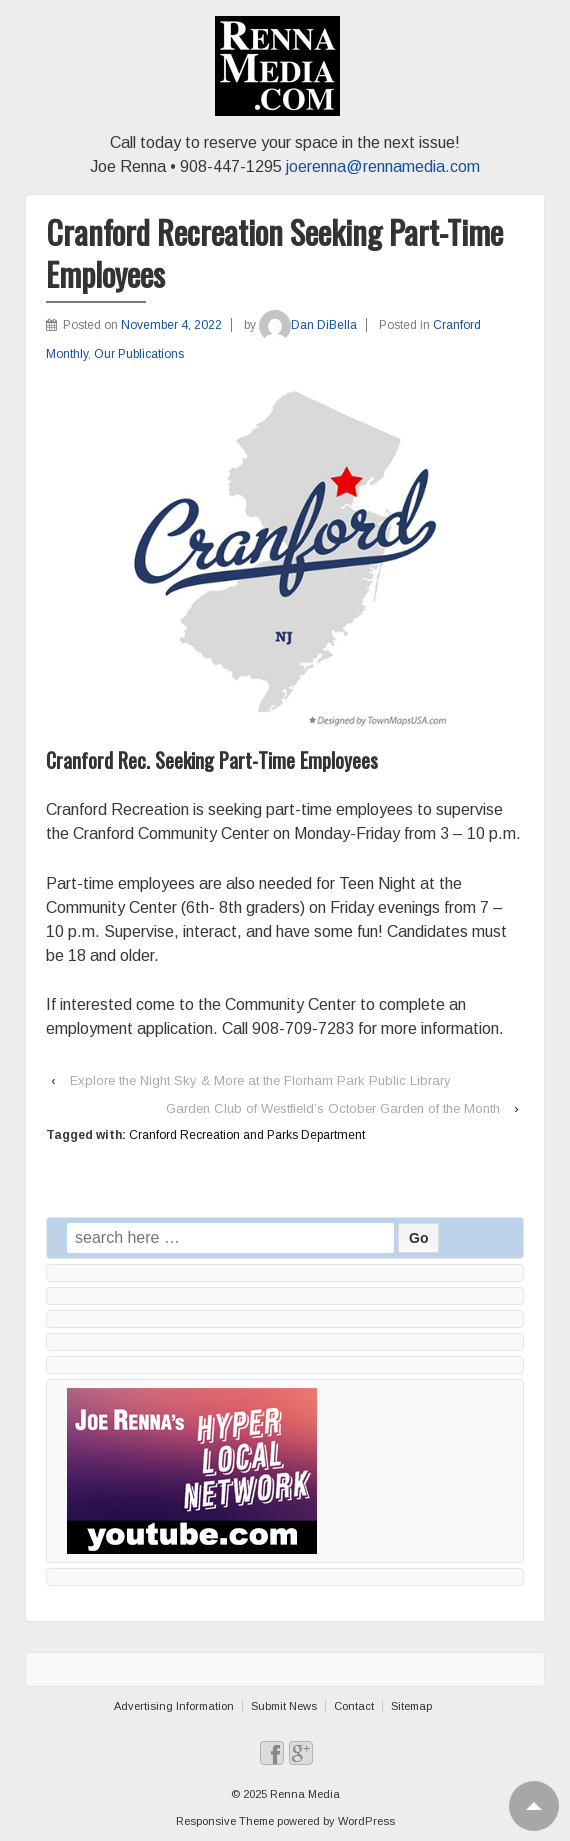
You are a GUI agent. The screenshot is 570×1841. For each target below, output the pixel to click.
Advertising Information (174, 1706)
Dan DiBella (308, 325)
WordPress (366, 1821)
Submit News (284, 1706)
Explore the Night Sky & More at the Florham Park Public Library (260, 1080)
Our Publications (139, 354)
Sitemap (411, 1706)
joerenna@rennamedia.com (383, 166)
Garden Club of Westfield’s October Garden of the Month (333, 1108)
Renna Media (303, 1794)
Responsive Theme (225, 1821)
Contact (354, 1706)
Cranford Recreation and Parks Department (247, 1135)
